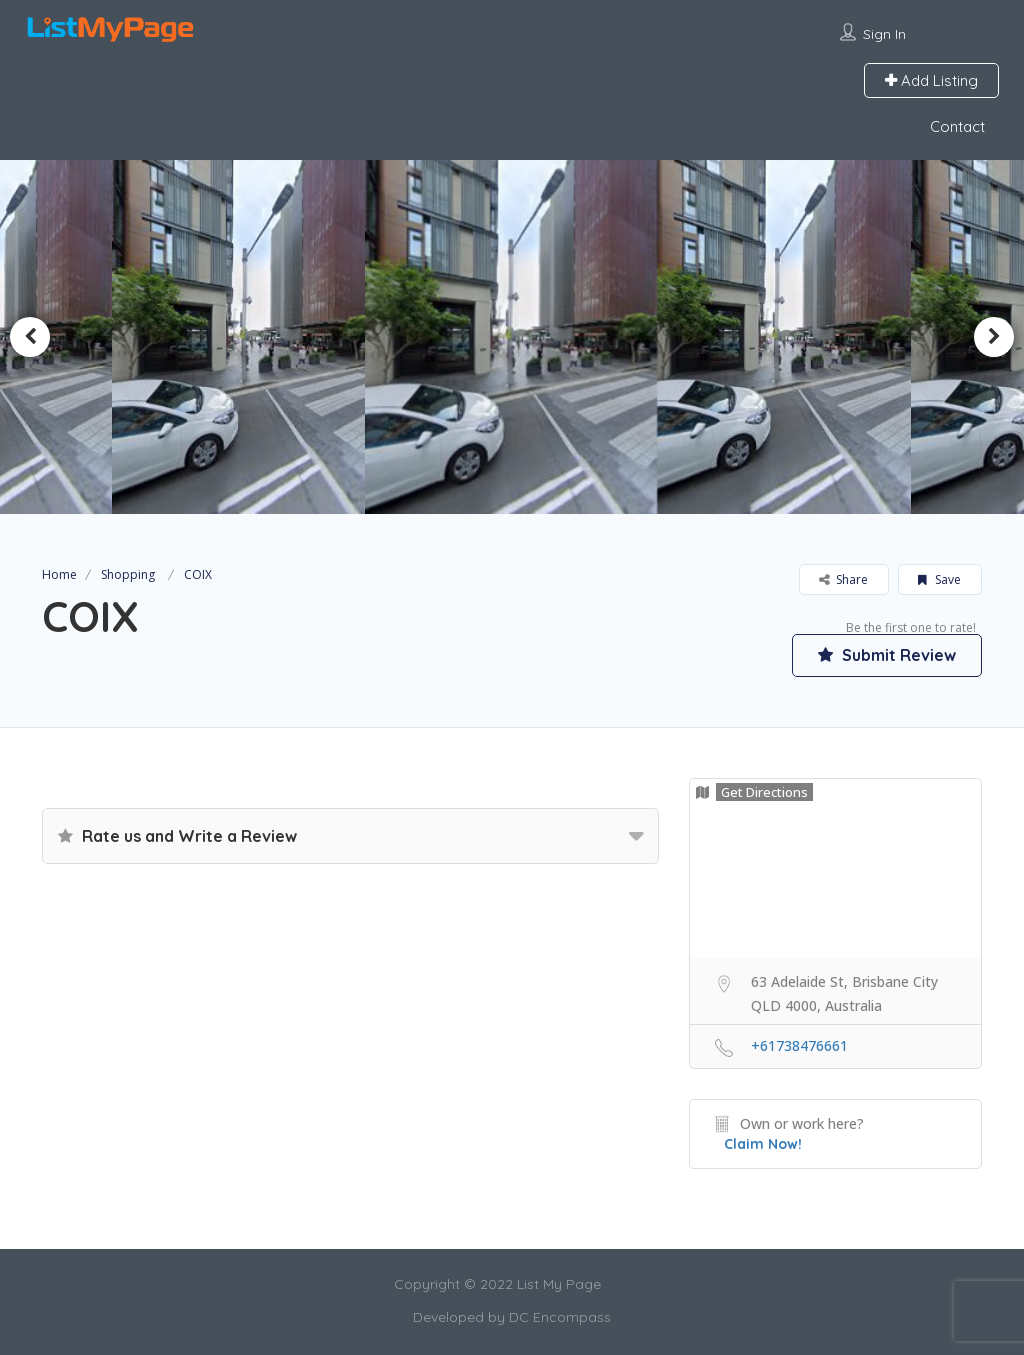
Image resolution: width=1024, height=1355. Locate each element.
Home (59, 574)
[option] (246, 337)
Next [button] (994, 337)
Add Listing (931, 80)
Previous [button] (30, 337)
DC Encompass (560, 1317)
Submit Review (887, 655)
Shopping (128, 574)
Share (843, 579)
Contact (957, 126)
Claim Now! (763, 1144)
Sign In (884, 34)
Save (939, 579)
